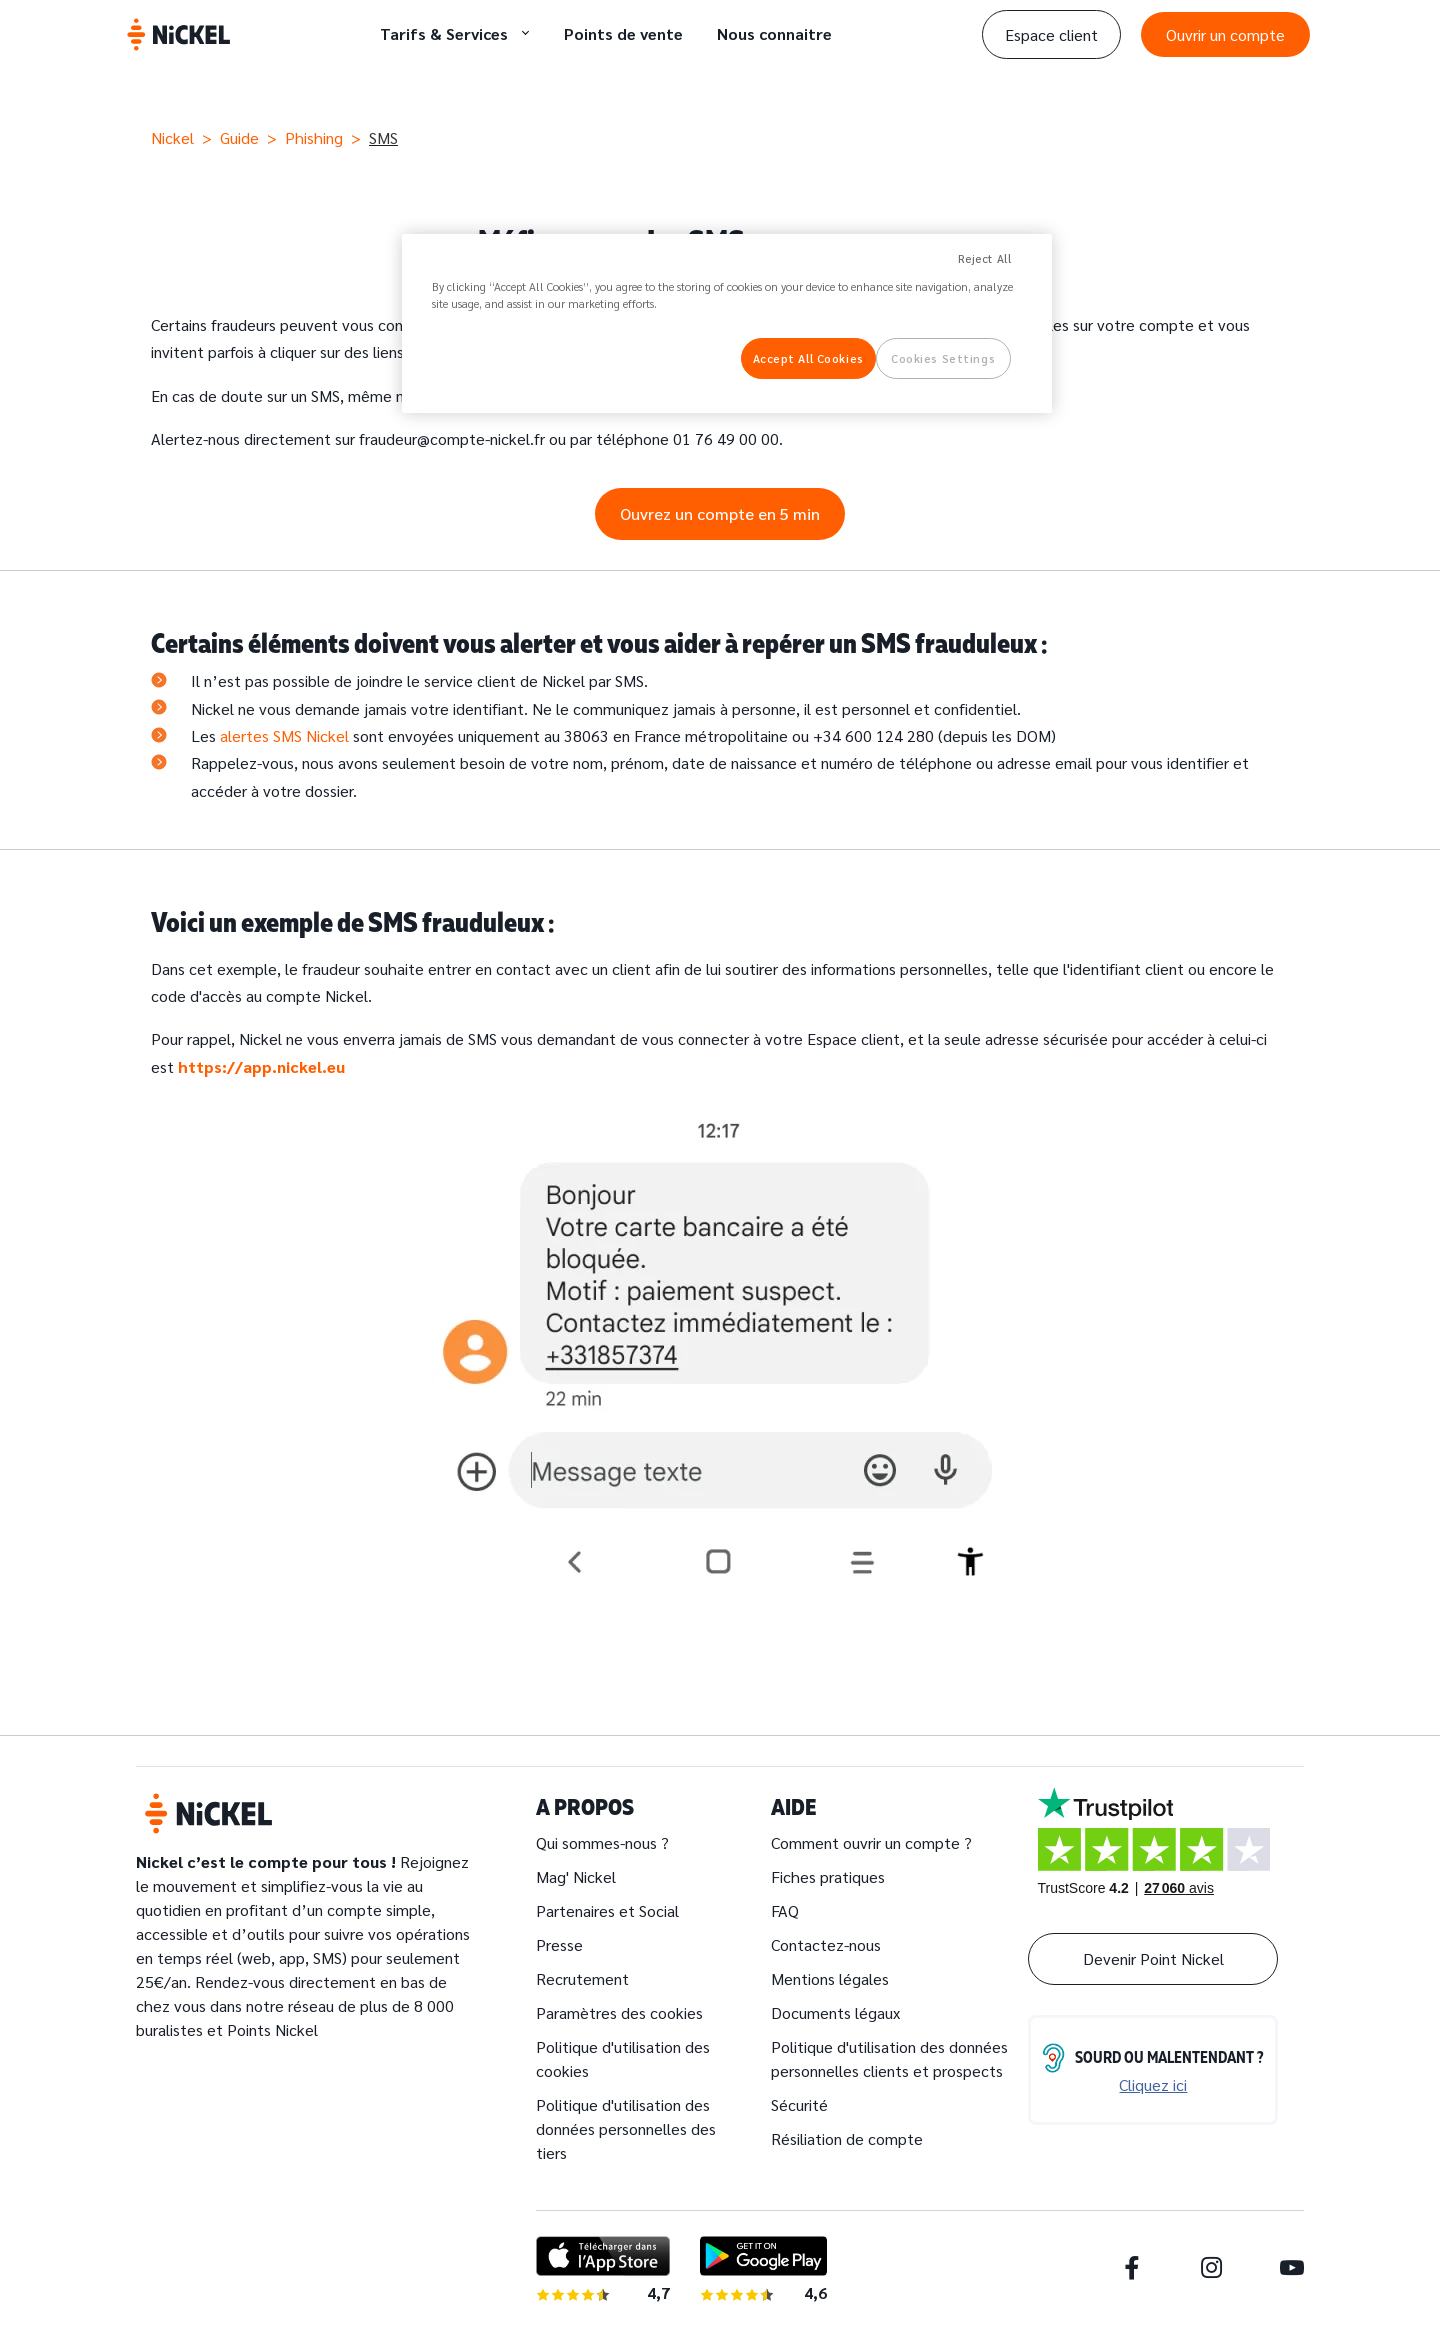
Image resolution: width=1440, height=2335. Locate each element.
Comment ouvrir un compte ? (871, 1842)
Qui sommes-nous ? (602, 1842)
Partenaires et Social (607, 1910)
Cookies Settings (943, 358)
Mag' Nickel (576, 1876)
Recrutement (582, 1978)
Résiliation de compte (847, 2138)
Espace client (1051, 34)
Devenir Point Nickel (1153, 1958)
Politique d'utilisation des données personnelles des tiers (626, 2128)
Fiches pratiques (828, 1876)
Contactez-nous (826, 1944)
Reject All (985, 258)
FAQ (785, 1910)
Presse (559, 1944)
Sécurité (799, 2104)
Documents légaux (835, 2012)
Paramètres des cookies (619, 2012)
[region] (727, 324)
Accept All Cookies (808, 358)
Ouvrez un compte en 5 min (720, 513)
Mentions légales (830, 1978)
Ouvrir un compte (1225, 34)
